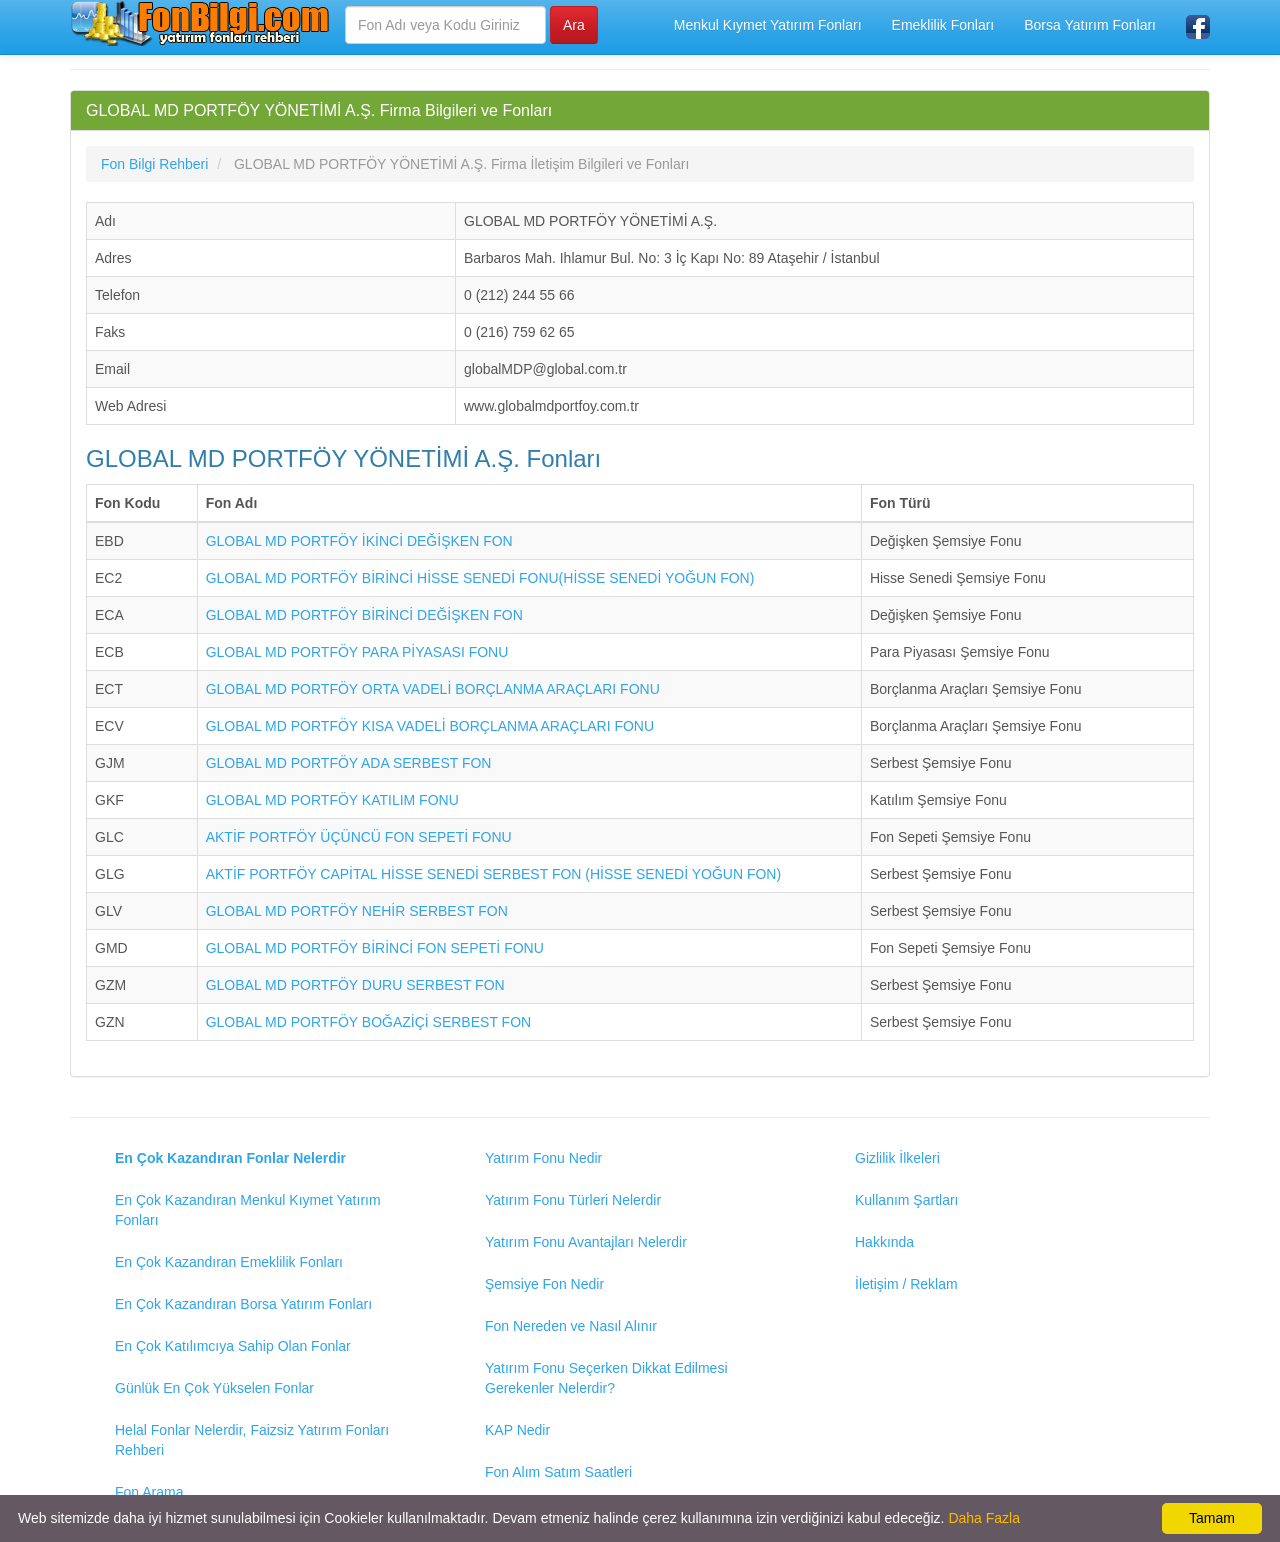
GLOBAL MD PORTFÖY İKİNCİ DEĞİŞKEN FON (359, 541)
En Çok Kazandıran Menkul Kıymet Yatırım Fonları (248, 1210)
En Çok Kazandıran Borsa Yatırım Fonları (243, 1304)
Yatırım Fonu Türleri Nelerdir (573, 1200)
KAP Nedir (517, 1430)
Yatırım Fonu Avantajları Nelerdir (586, 1242)
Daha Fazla (984, 1518)
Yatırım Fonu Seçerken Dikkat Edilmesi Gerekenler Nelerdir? (606, 1378)
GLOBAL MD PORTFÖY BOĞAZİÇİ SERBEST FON (368, 1022)
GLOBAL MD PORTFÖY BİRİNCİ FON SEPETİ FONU (375, 948)
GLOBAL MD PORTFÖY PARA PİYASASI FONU (357, 652)
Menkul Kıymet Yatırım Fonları (768, 25)
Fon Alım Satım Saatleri (558, 1472)
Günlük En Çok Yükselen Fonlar (214, 1388)
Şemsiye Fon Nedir (544, 1284)
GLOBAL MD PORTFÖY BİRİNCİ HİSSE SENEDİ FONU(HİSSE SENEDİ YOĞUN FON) (480, 578)
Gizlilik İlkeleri (897, 1158)
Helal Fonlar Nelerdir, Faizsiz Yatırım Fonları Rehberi (252, 1440)
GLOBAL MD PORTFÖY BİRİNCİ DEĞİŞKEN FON (364, 615)
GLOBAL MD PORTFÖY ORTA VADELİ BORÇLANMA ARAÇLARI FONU (433, 689)
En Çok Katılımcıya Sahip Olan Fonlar (233, 1346)
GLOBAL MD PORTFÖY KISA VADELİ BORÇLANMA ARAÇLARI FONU (430, 726)
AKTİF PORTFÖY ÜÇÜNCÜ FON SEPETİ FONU (359, 837)
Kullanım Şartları (906, 1200)
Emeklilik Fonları (943, 25)
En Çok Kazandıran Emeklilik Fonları (229, 1262)
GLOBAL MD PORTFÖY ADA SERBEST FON (349, 763)
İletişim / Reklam (906, 1284)
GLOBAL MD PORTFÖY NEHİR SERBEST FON (357, 911)
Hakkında (884, 1242)
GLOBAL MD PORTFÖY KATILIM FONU (332, 800)
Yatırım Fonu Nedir (543, 1158)
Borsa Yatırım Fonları (1090, 25)
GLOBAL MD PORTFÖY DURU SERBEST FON (355, 985)
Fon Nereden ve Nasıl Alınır (571, 1326)
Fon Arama (149, 1492)
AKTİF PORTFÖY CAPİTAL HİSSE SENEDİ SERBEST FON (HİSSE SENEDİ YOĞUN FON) (493, 874)
